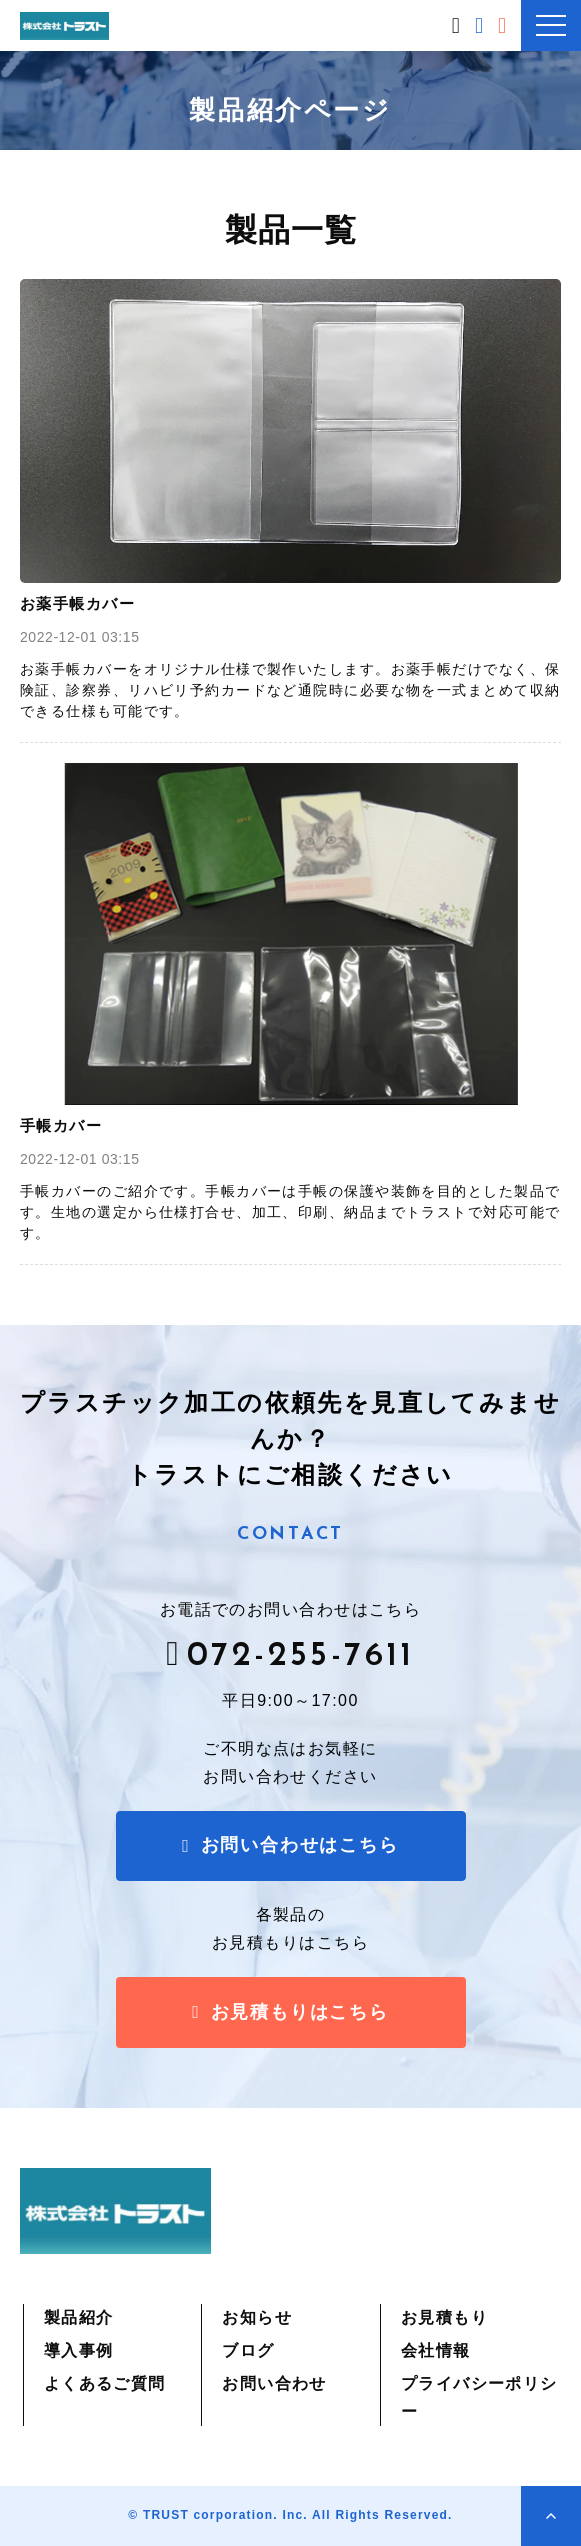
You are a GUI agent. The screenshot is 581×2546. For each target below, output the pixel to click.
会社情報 (436, 2350)
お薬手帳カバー (77, 603)
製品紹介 (79, 2317)
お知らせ (257, 2317)
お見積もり (444, 2317)
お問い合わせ (274, 2383)
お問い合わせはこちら (481, 25)
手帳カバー (61, 1125)
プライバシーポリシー (479, 2397)
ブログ (248, 2350)
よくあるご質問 (105, 2383)
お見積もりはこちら (504, 25)
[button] (551, 25)
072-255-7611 (458, 23)
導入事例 (79, 2350)
